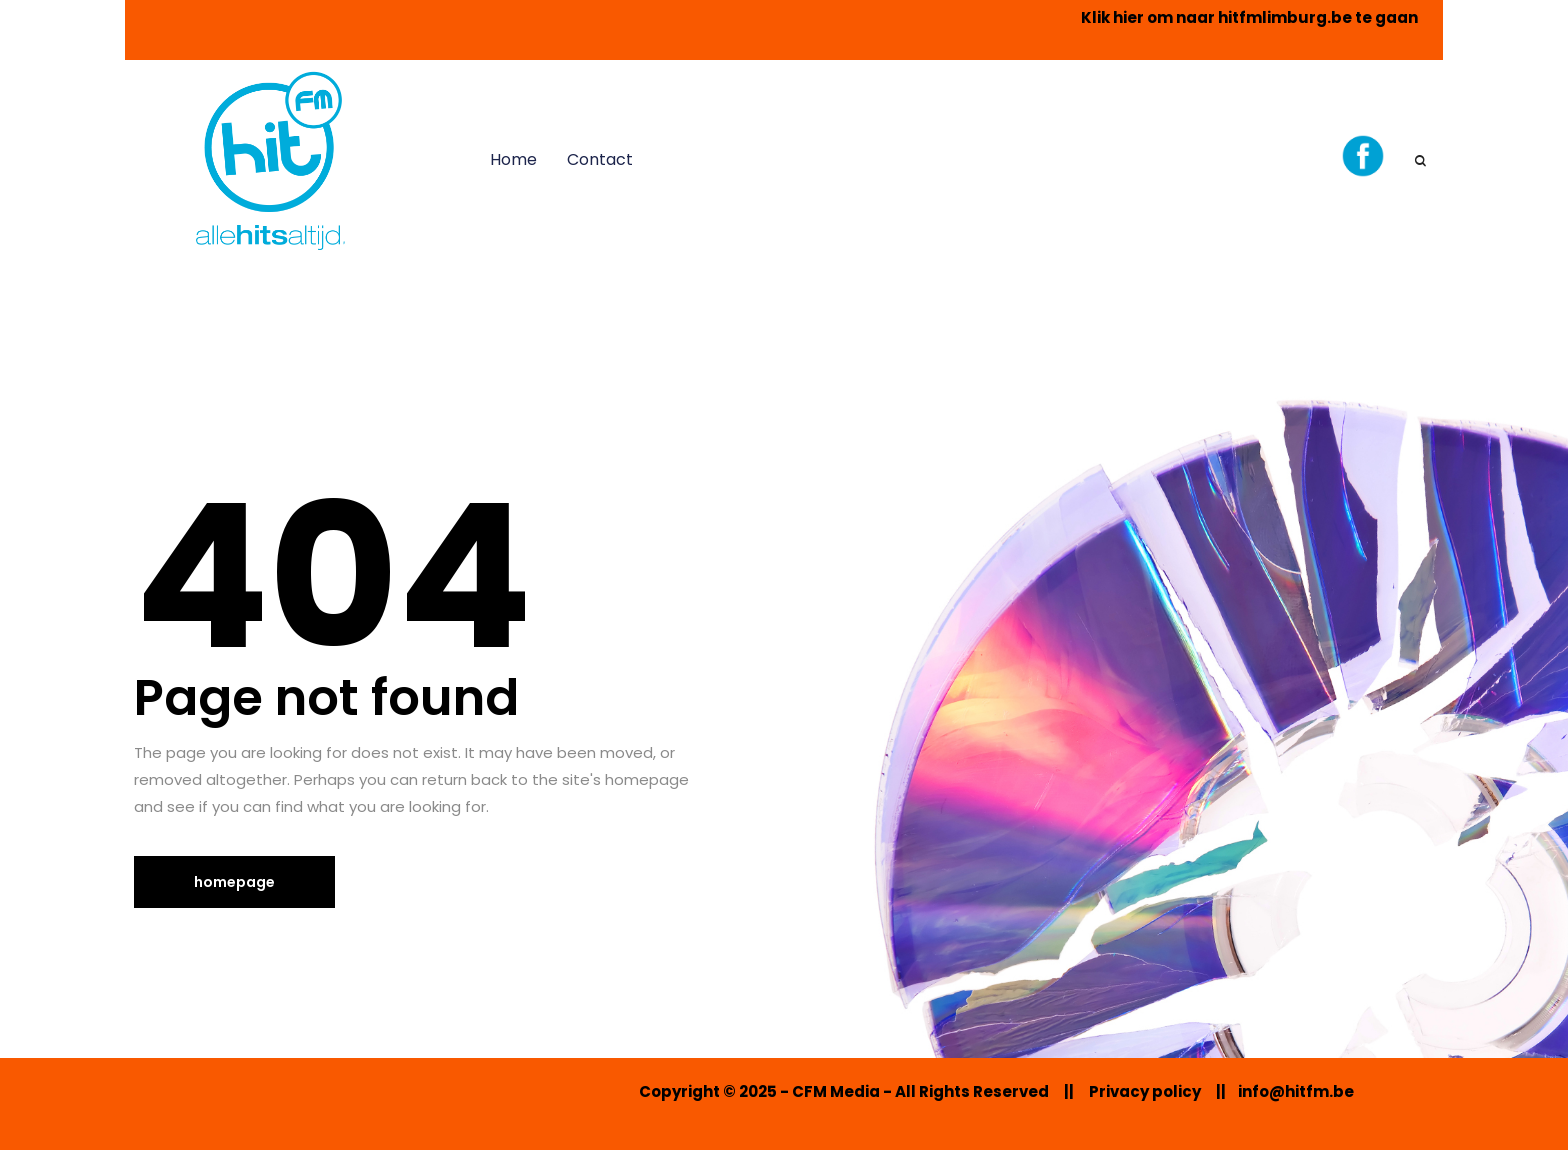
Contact (600, 159)
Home (513, 159)
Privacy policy (1145, 1091)
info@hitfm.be (1296, 1091)
